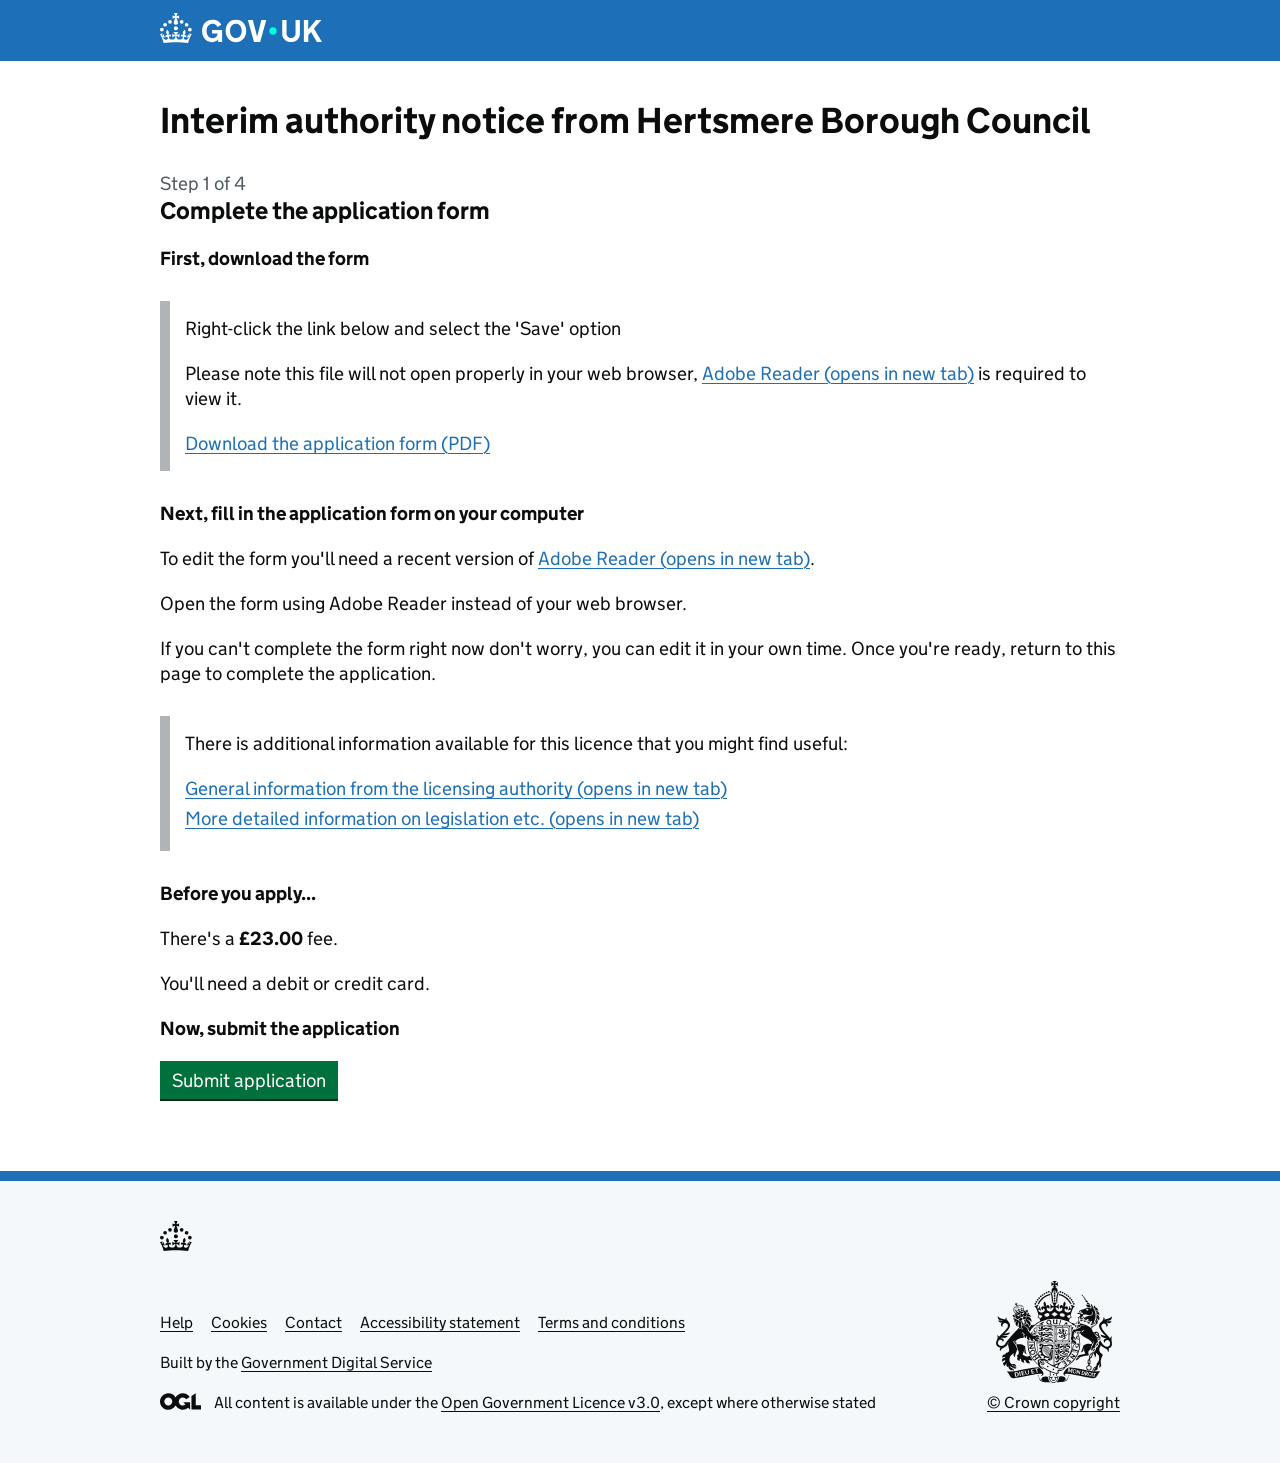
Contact (313, 1322)
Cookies (239, 1322)
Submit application (249, 1080)
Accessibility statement (440, 1322)
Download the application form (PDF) (337, 443)
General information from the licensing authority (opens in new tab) (456, 788)
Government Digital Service (336, 1362)
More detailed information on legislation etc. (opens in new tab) (442, 818)
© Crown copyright (1053, 1402)
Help (176, 1322)
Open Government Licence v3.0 (550, 1402)
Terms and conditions (611, 1322)
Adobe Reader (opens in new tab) (838, 373)
